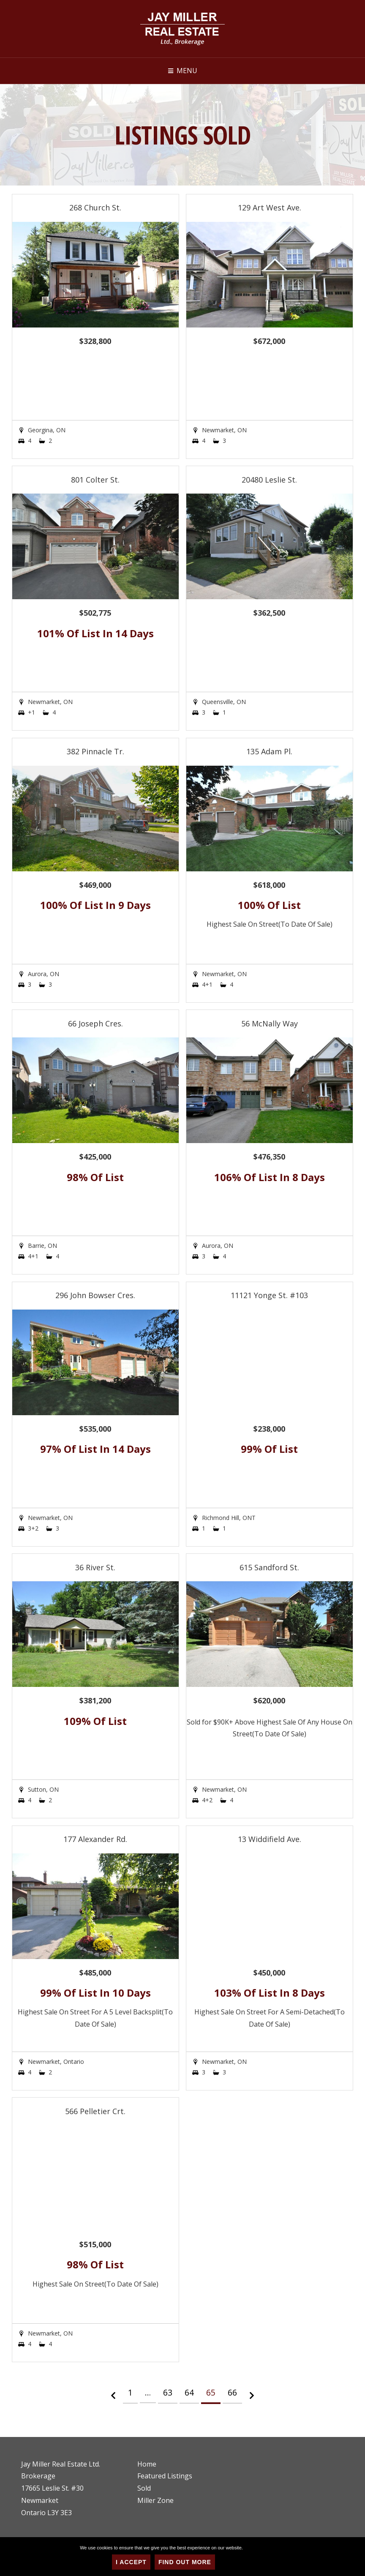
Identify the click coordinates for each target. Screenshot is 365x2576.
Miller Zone (155, 2500)
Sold (144, 2488)
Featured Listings (164, 2475)
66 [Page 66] (232, 2392)
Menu (187, 70)
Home (146, 2464)
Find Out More (184, 2562)
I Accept (131, 2562)
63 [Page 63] (167, 2392)
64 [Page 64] (189, 2392)
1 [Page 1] (130, 2392)
